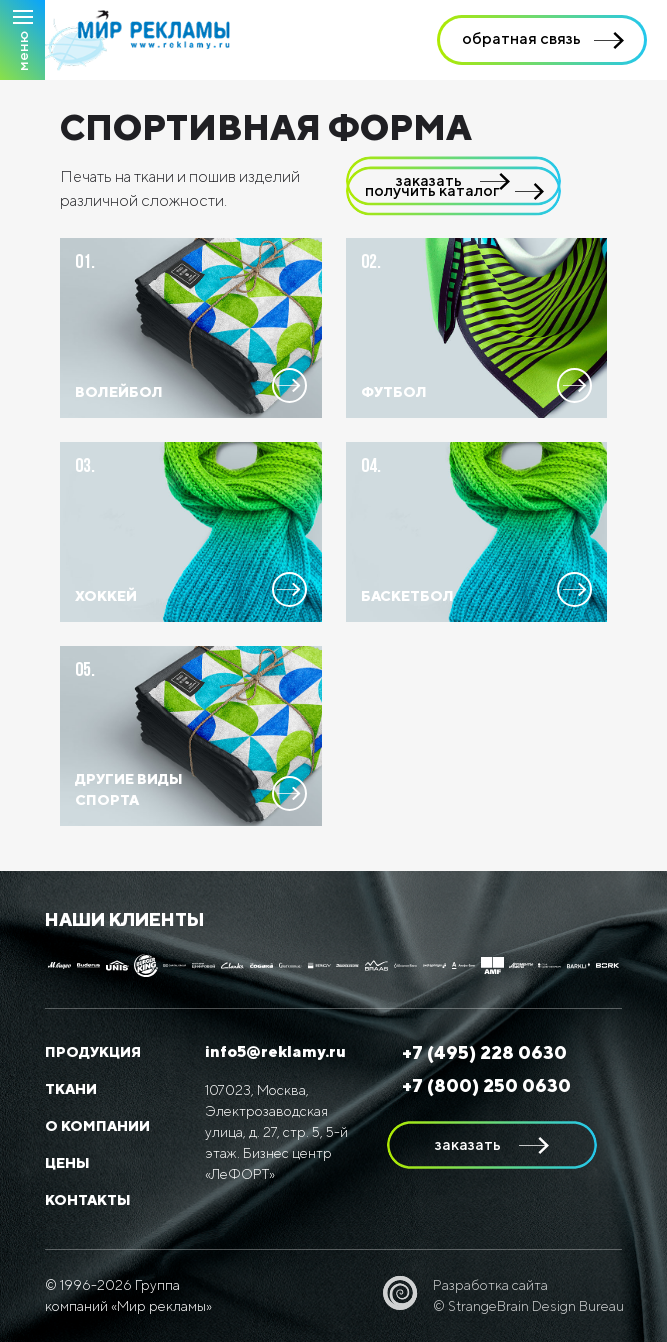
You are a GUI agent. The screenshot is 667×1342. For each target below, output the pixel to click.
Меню (22, 51)
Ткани (71, 1089)
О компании (97, 1126)
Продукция (93, 1052)
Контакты (88, 1200)
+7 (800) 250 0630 (486, 1085)
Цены (67, 1163)
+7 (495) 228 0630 (484, 1052)
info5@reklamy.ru (275, 1051)
